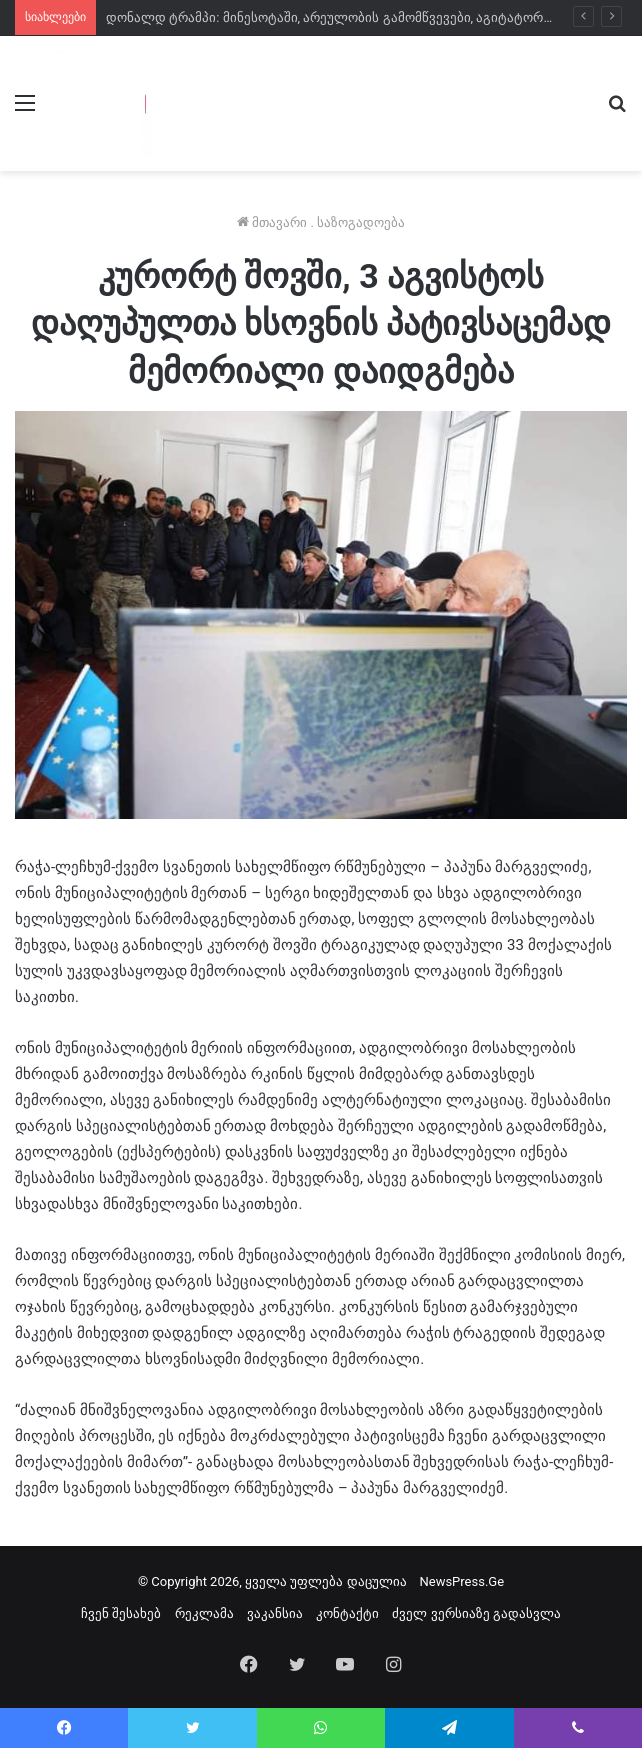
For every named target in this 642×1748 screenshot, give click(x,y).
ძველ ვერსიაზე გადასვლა (476, 1613)
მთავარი (272, 222)
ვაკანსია (275, 1613)
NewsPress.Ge (461, 1581)
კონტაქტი (347, 1613)
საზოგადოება (361, 222)
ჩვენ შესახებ (121, 1613)
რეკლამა (204, 1613)
